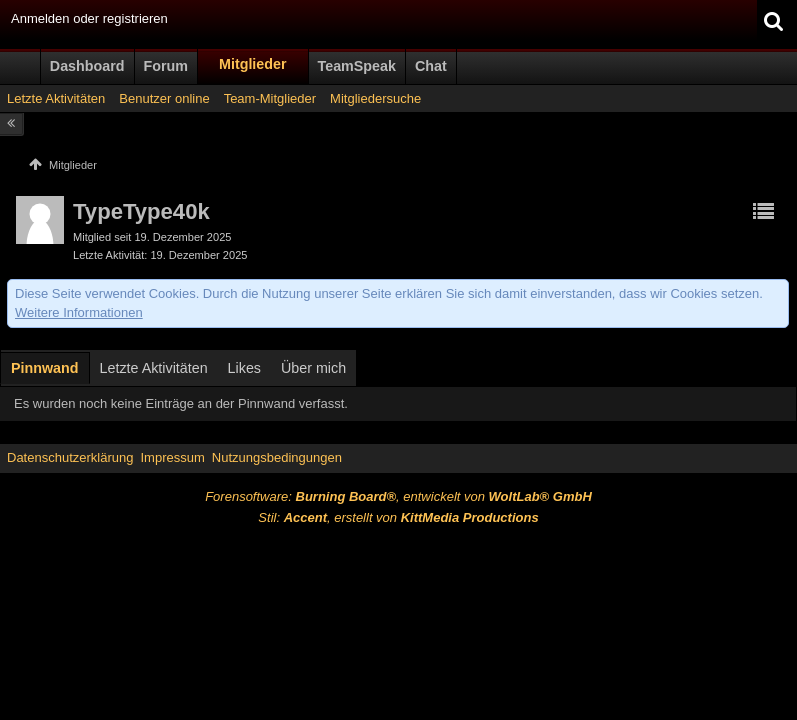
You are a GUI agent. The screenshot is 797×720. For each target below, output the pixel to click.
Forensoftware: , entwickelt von (398, 496)
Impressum (172, 457)
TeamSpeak (357, 66)
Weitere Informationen (79, 312)
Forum (166, 66)
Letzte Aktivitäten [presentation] (154, 368)
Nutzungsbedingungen (277, 457)
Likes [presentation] (244, 368)
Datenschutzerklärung (70, 457)
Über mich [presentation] (313, 368)
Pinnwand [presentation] (45, 368)
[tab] (45, 370)
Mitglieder (253, 64)
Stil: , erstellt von (398, 517)
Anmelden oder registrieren (89, 18)
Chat (431, 66)
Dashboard (87, 66)
